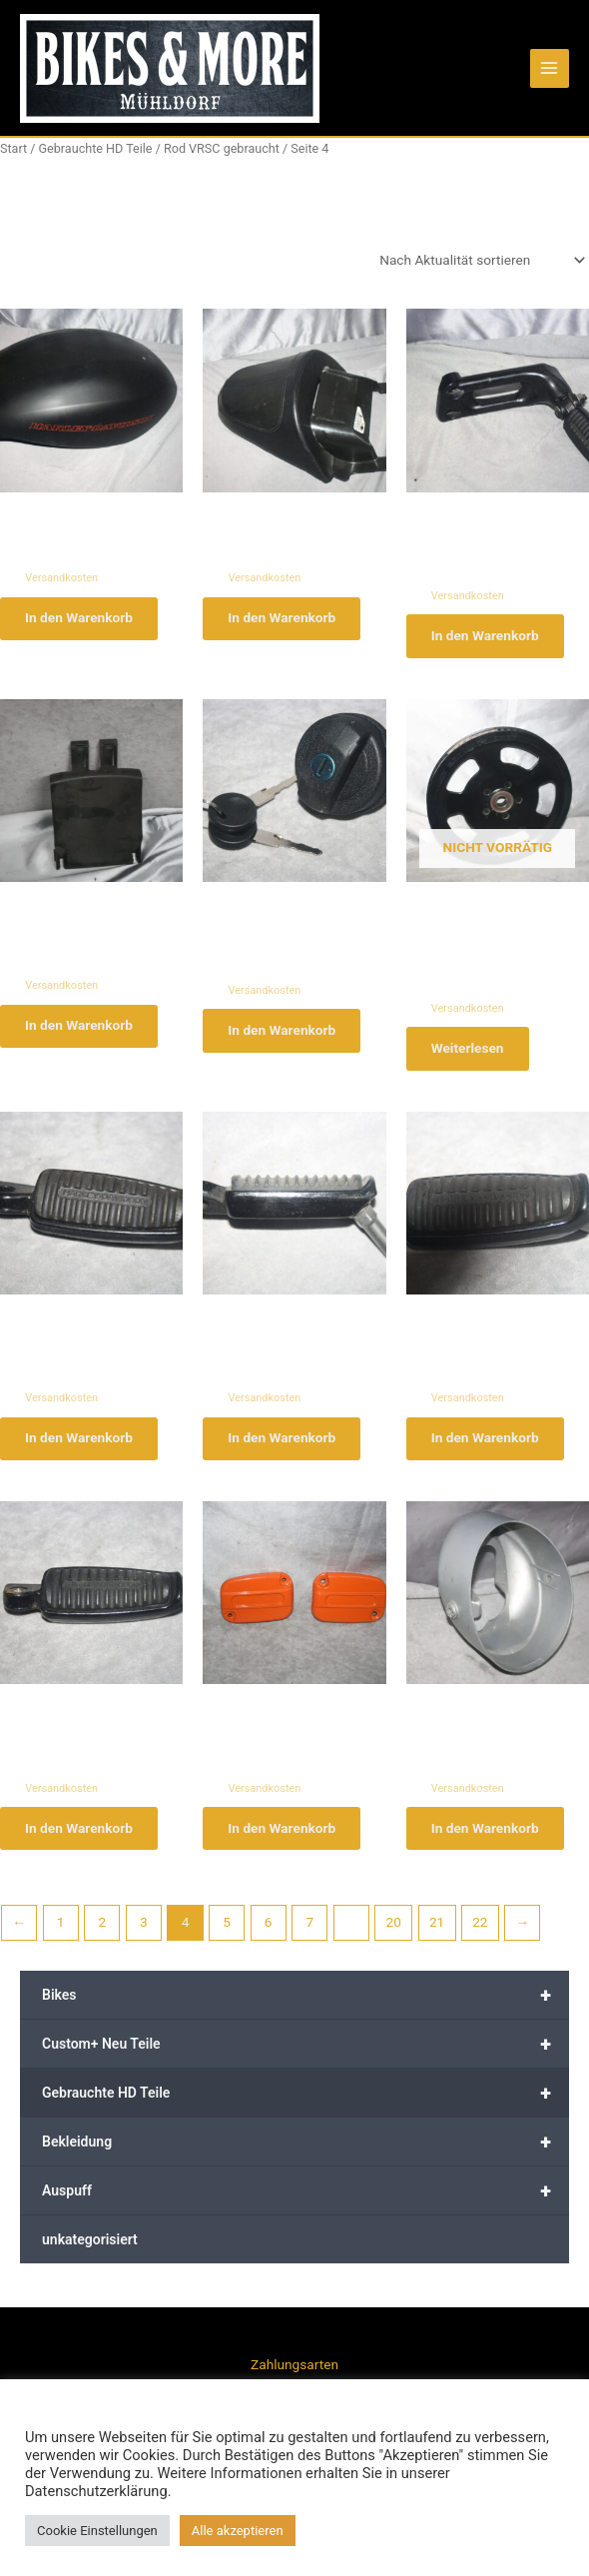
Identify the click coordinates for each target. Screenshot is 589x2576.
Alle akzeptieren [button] (238, 2530)
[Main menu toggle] (549, 68)
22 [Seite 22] (479, 1932)
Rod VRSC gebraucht (222, 148)
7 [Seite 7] (309, 1932)
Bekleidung (305, 2151)
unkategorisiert (90, 2249)
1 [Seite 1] (61, 1932)
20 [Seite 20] (393, 1932)
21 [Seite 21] (436, 1932)
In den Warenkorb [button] (82, 619)
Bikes (305, 2005)
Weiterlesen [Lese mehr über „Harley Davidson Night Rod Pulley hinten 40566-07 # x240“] (470, 1052)
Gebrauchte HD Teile (305, 2103)
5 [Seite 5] (227, 1932)
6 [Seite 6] (269, 1932)
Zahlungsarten (294, 2364)
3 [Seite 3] (144, 1932)
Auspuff (305, 2200)
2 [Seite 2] (102, 1932)
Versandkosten (61, 577)
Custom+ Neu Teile (305, 2054)
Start (13, 148)
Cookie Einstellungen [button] (97, 2530)
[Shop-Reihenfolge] (480, 260)
